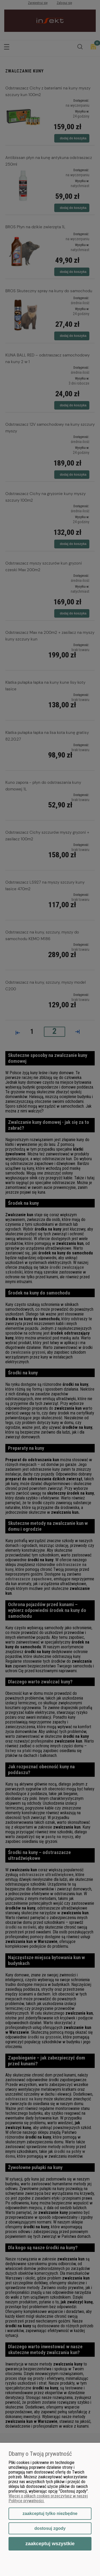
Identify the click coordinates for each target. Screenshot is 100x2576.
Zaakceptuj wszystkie (49, 2543)
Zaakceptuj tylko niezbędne (50, 2513)
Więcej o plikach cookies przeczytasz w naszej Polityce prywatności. (48, 2498)
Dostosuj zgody (49, 2528)
